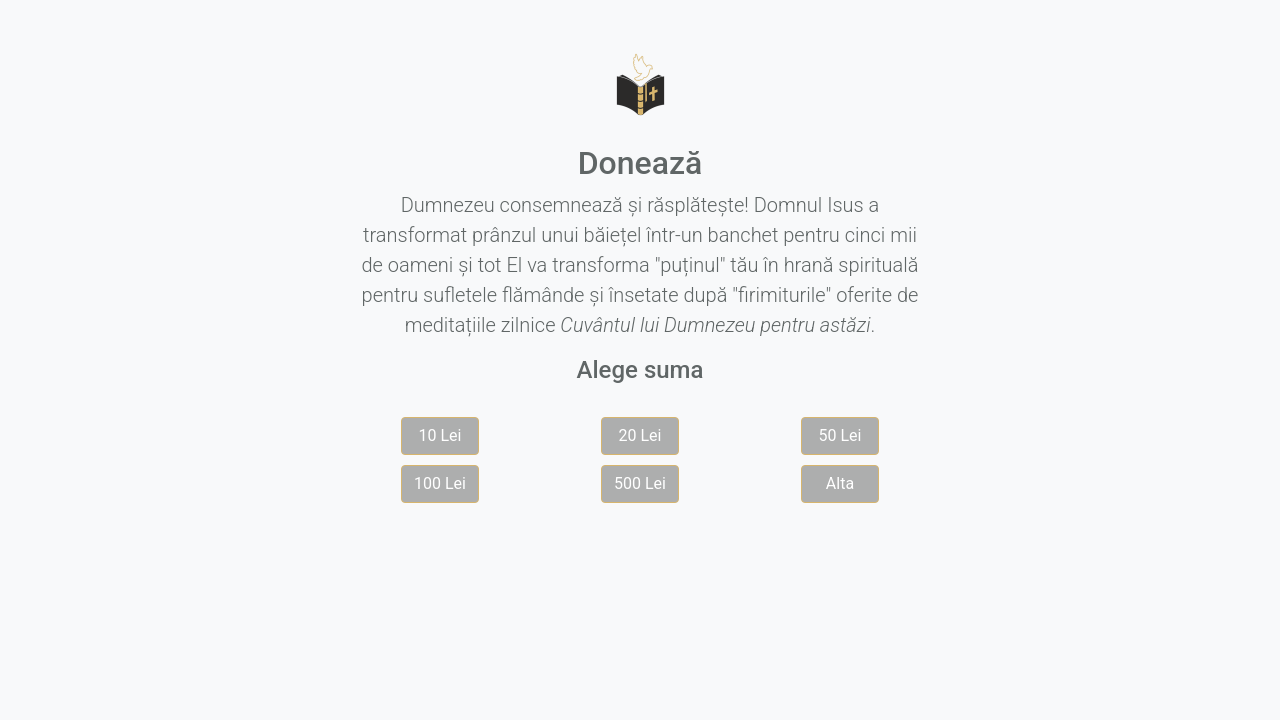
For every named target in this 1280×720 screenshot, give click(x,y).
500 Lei (640, 483)
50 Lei (840, 435)
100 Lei (440, 483)
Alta (840, 483)
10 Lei (440, 435)
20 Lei (640, 435)
